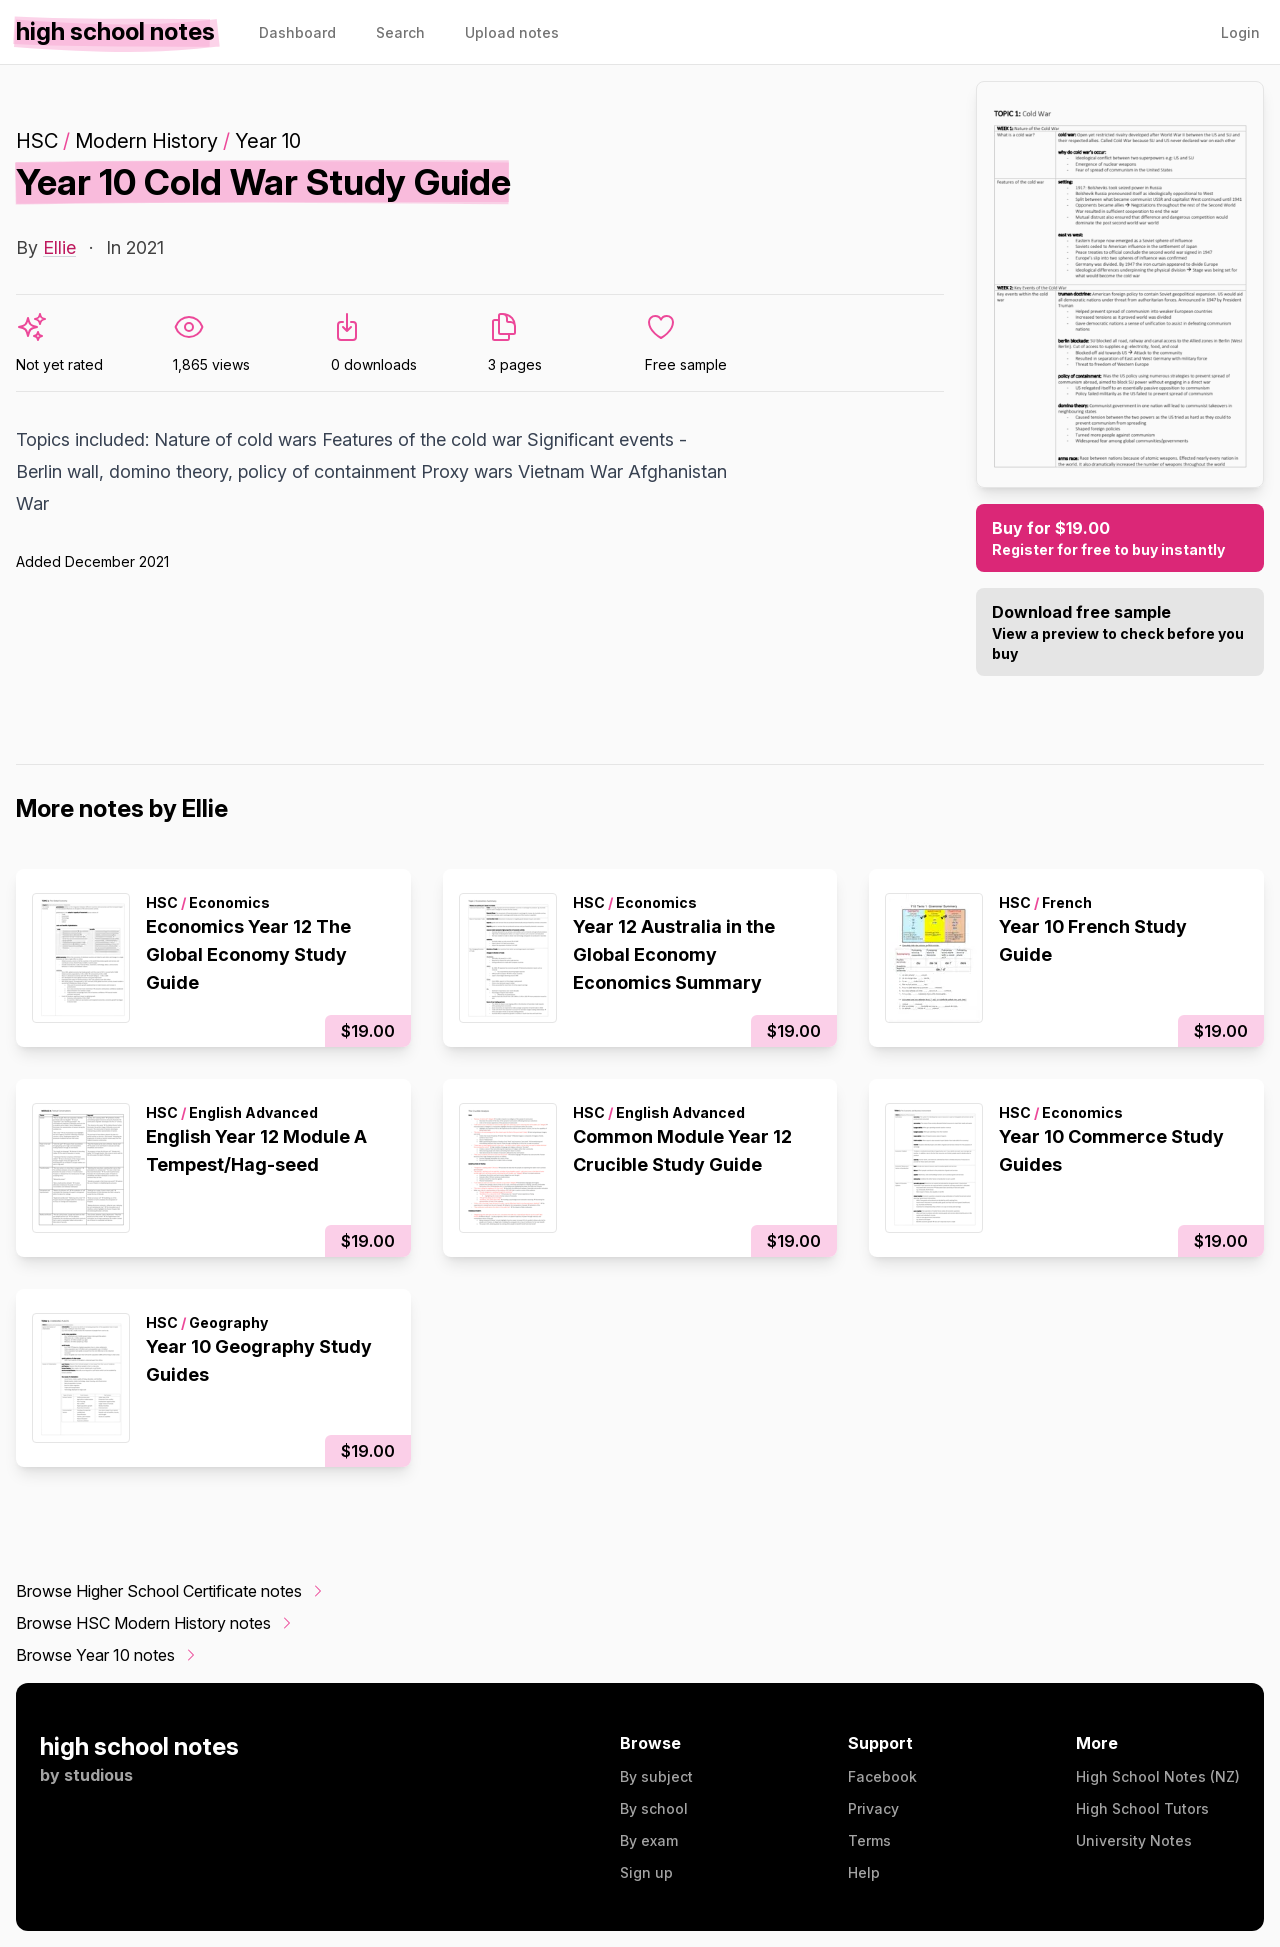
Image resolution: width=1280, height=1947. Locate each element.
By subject (656, 1776)
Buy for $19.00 (1120, 539)
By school (654, 1808)
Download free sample (1120, 633)
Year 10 (268, 141)
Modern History (146, 141)
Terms (869, 1840)
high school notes (139, 1746)
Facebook (882, 1776)
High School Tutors (1142, 1808)
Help (864, 1872)
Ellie (59, 247)
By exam (649, 1840)
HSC (37, 141)
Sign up (646, 1872)
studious (98, 1775)
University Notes (1134, 1840)
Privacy (873, 1808)
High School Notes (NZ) (1158, 1776)
